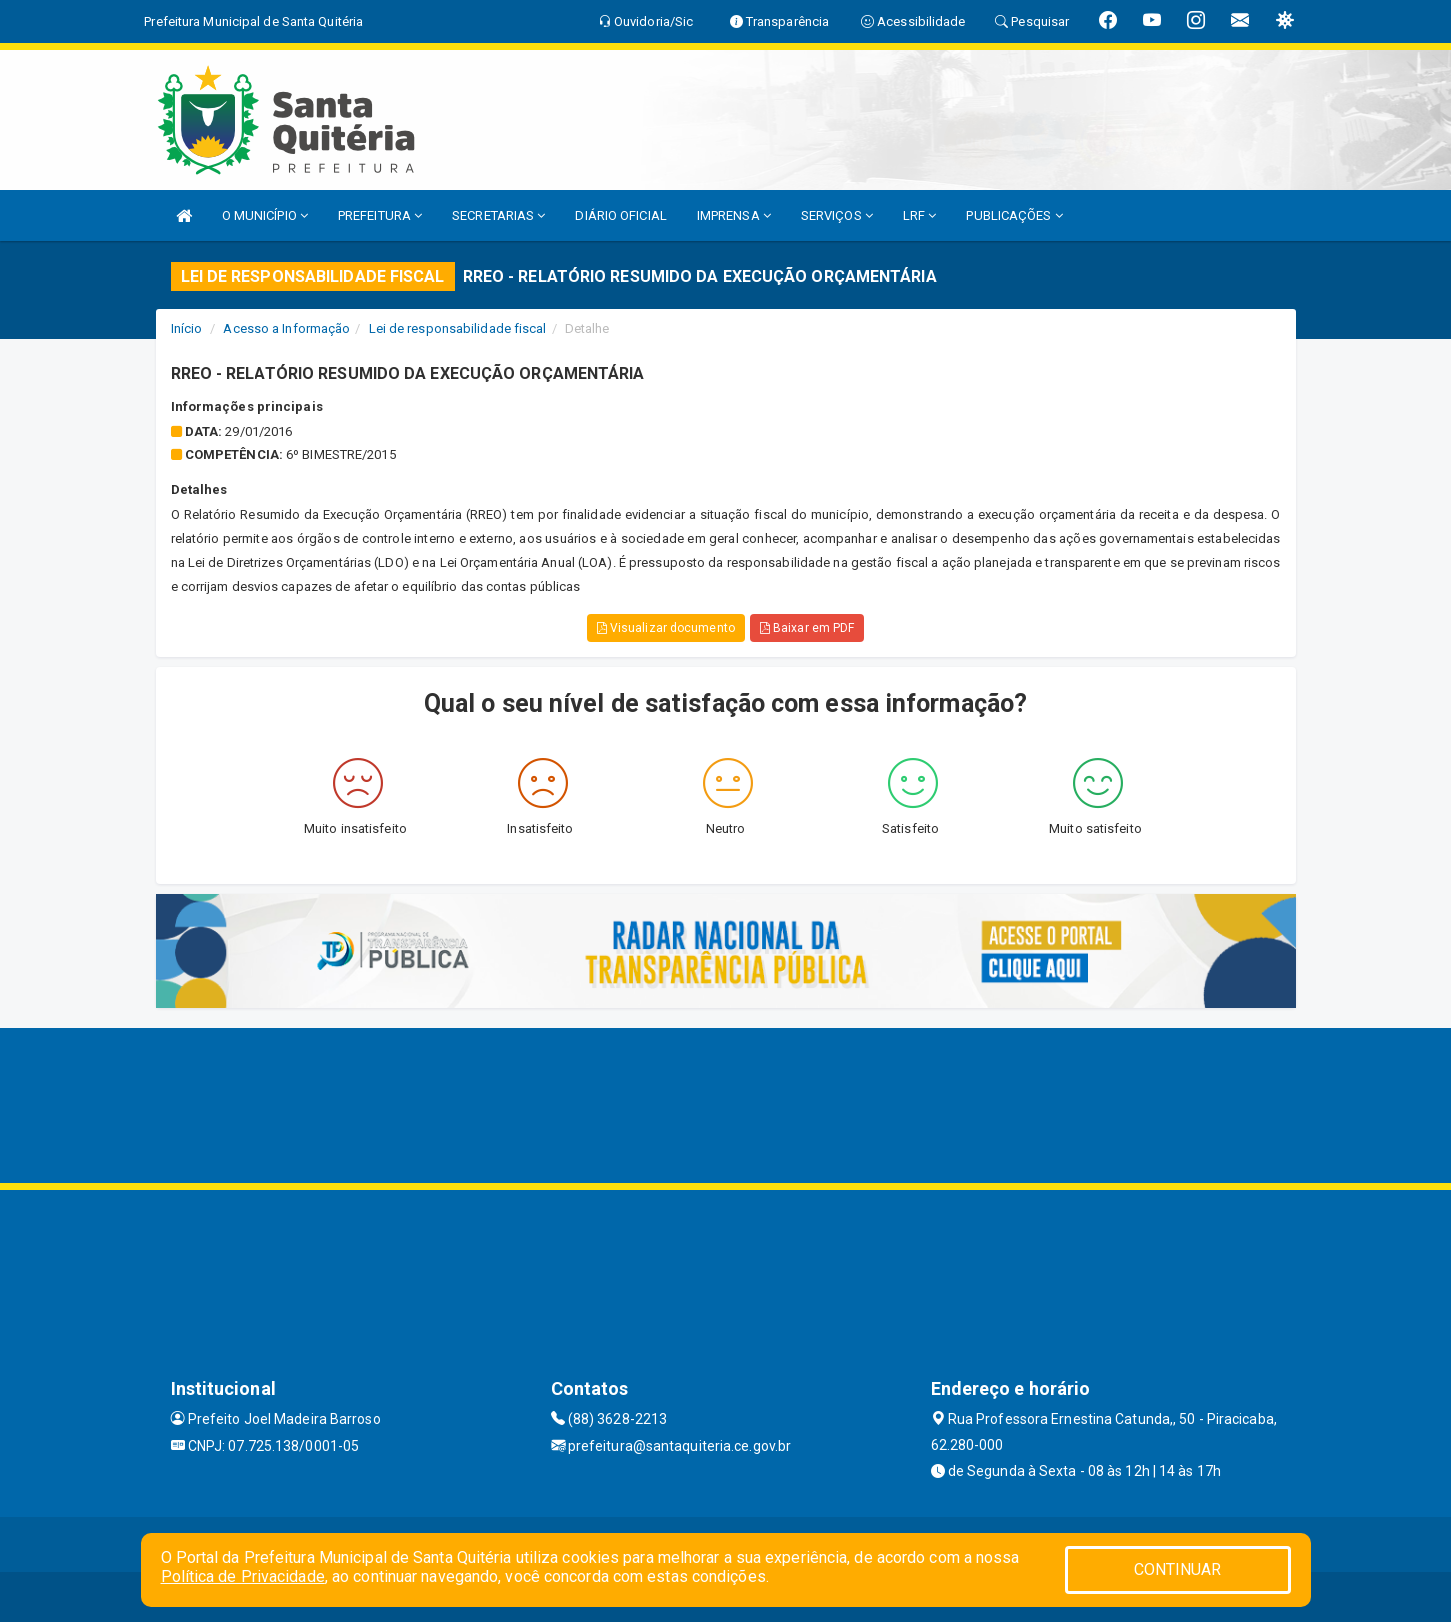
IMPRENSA (734, 215)
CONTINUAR (1178, 1569)
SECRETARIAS (498, 215)
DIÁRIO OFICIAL (620, 215)
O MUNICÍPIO (265, 215)
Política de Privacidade (243, 1576)
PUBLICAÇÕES (1014, 215)
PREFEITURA (380, 215)
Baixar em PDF (807, 628)
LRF (920, 215)
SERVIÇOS (837, 215)
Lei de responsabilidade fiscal (458, 328)
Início (187, 328)
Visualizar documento (666, 628)
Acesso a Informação (286, 328)
